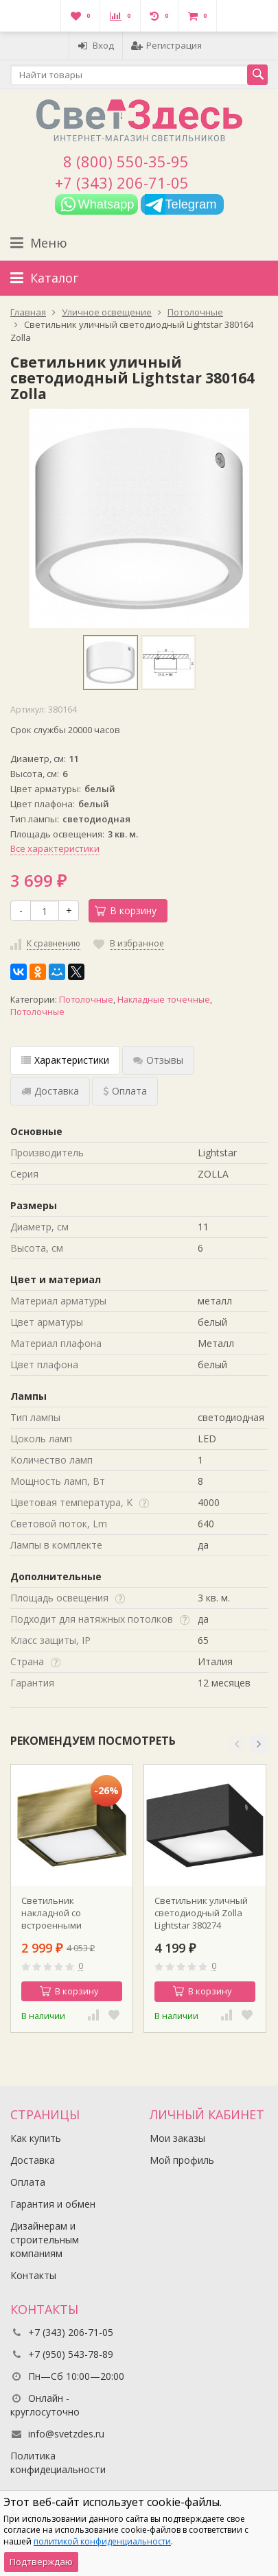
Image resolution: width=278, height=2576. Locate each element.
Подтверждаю (41, 2561)
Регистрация (166, 45)
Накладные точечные (163, 999)
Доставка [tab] (50, 1090)
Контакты (33, 2275)
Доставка (32, 2160)
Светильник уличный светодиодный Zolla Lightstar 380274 (201, 1912)
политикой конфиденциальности (102, 2541)
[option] (110, 662)
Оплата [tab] (125, 1090)
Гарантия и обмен (52, 2203)
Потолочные (86, 999)
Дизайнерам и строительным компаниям (44, 2239)
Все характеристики (55, 848)
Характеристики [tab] (65, 1059)
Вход (96, 45)
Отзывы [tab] (158, 1059)
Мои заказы (177, 2138)
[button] (237, 1744)
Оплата (27, 2182)
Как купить (35, 2138)
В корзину (126, 910)
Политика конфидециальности (58, 2462)
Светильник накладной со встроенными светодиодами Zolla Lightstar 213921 (64, 1912)
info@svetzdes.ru (66, 2433)
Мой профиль (182, 2160)
